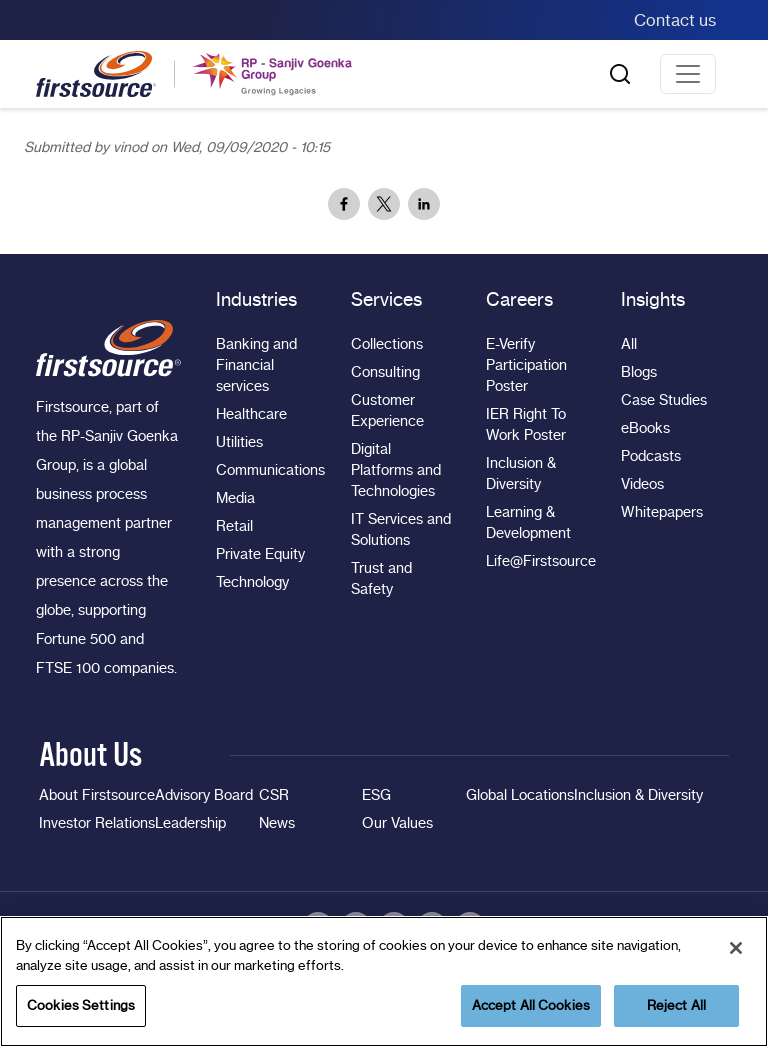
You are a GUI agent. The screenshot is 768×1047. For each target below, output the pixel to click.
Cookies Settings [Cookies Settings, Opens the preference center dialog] (81, 1005)
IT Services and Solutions (401, 529)
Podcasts (651, 456)
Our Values (397, 823)
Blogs (639, 372)
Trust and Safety (381, 578)
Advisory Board (204, 795)
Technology (252, 582)
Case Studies (664, 400)
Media (235, 498)
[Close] (736, 948)
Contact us (675, 20)
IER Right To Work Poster (526, 424)
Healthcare (251, 414)
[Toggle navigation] (688, 74)
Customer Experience (387, 410)
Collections (387, 344)
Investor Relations (97, 823)
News (277, 823)
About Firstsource (97, 795)
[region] (384, 981)
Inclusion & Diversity (521, 473)
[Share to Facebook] (344, 204)
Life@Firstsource (536, 561)
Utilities (239, 442)
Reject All (676, 1005)
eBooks (645, 428)
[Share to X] (384, 204)
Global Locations (520, 795)
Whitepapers (662, 512)
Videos (642, 484)
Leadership (190, 823)
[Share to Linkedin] (424, 204)
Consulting (385, 372)
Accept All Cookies (531, 1005)
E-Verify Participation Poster (526, 365)
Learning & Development (528, 522)
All (629, 344)
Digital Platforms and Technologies (396, 470)
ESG (376, 795)
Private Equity (260, 554)
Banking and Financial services (256, 365)
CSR (274, 795)
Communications (266, 470)
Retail (234, 526)
